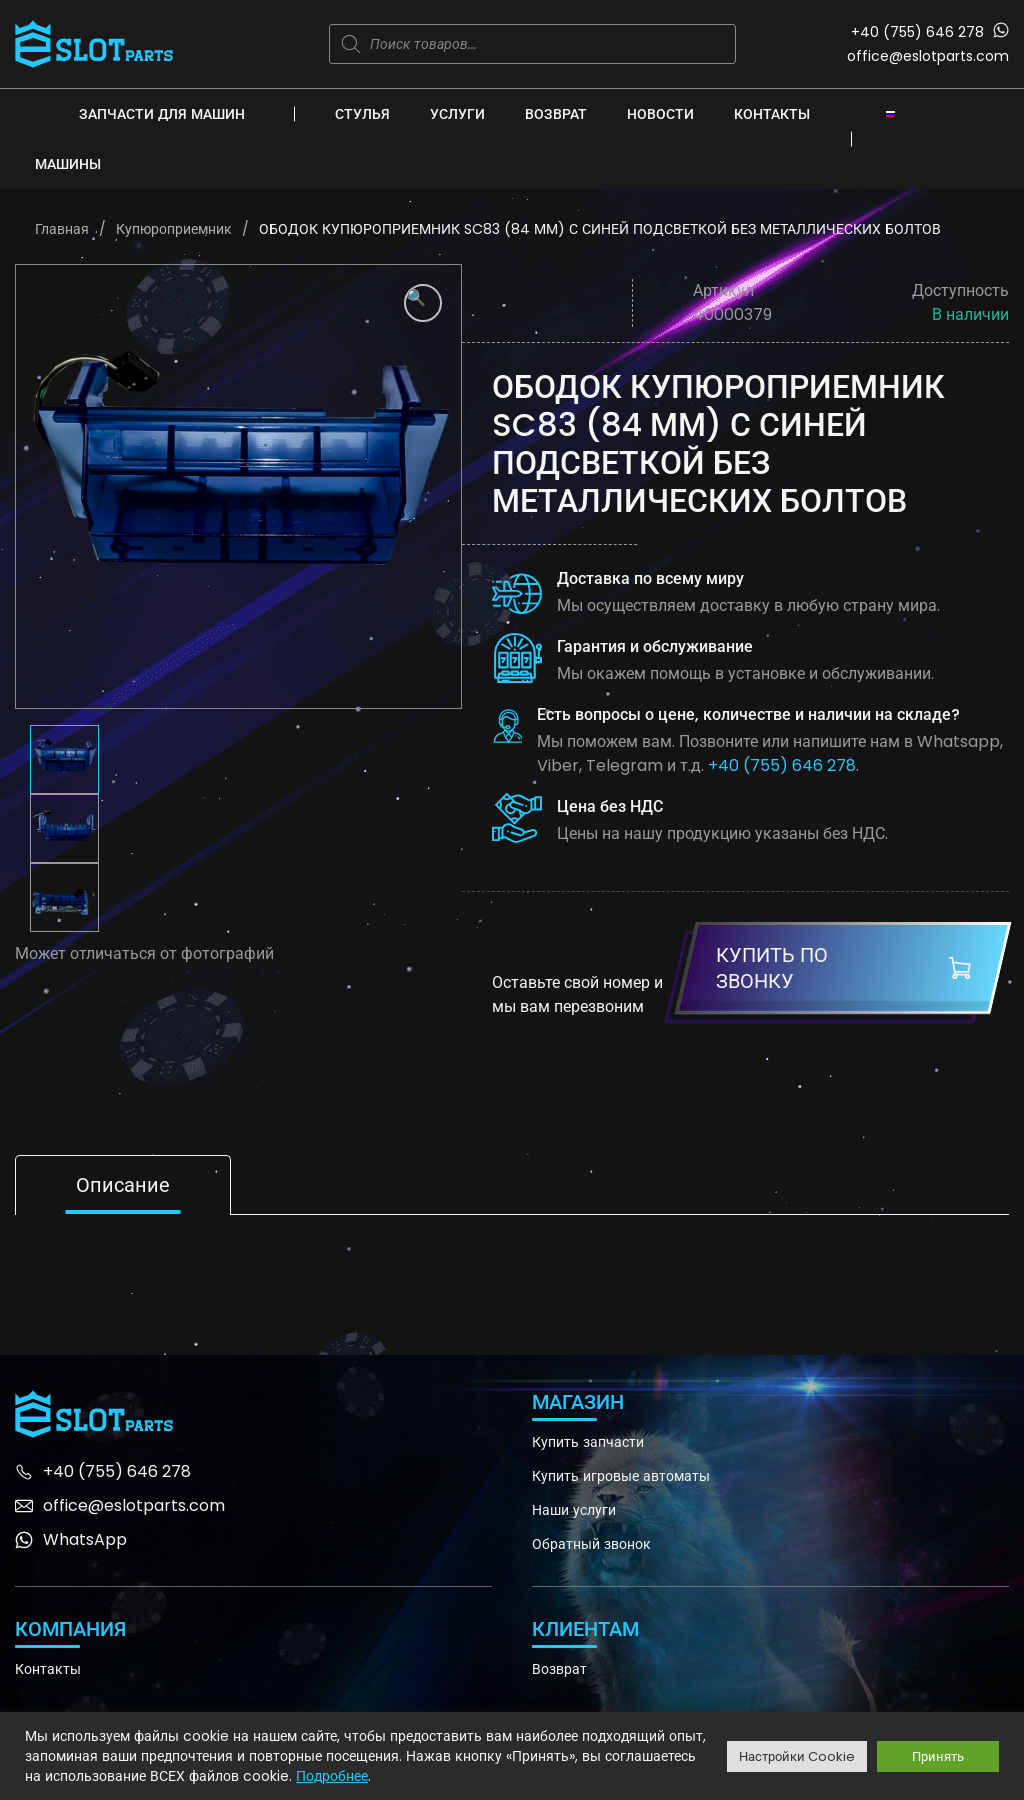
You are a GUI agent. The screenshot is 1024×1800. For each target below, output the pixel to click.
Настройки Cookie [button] (797, 1756)
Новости (660, 114)
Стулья (362, 114)
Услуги (457, 114)
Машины (68, 164)
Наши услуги (574, 1510)
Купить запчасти (588, 1442)
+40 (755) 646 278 (917, 32)
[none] (890, 113)
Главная (62, 229)
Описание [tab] (123, 1185)
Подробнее (332, 1776)
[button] (423, 303)
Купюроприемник (174, 229)
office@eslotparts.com (928, 56)
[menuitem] (890, 113)
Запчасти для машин (162, 114)
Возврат (556, 114)
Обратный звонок (591, 1544)
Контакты (772, 114)
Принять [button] (938, 1756)
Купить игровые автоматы (621, 1476)
